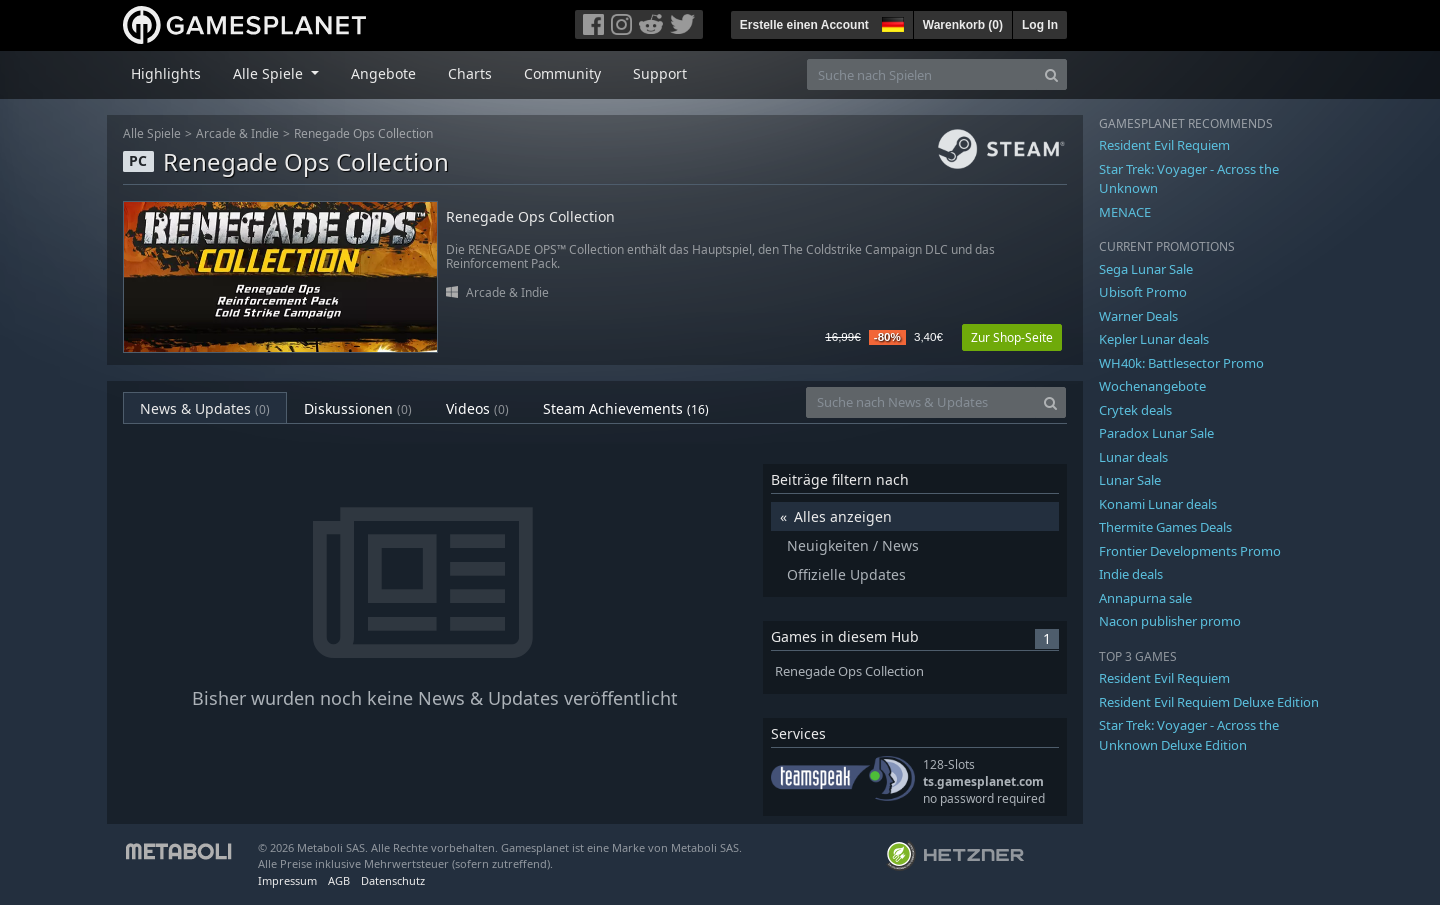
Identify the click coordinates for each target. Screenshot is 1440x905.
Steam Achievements (626, 408)
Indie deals (1131, 574)
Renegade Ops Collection (363, 133)
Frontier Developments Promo (1190, 551)
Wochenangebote (1152, 386)
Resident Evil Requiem (1164, 145)
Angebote (383, 73)
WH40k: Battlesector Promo (1181, 363)
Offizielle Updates (846, 574)
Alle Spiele (152, 133)
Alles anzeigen (843, 516)
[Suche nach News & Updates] (921, 402)
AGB (339, 880)
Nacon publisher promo (1170, 621)
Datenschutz (393, 880)
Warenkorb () (963, 25)
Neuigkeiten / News (853, 545)
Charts (470, 73)
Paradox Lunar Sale (1156, 433)
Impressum (287, 880)
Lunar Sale (1130, 480)
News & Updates (205, 408)
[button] (891, 22)
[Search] (1051, 74)
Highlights (166, 73)
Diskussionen (358, 408)
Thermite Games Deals (1165, 527)
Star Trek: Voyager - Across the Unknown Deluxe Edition (1189, 735)
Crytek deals (1135, 410)
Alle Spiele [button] (270, 73)
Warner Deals (1138, 316)
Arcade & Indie (237, 133)
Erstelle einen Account (804, 25)
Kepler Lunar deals (1154, 339)
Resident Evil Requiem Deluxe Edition (1209, 702)
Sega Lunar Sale (1146, 269)
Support (660, 73)
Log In (1040, 25)
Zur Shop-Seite (1012, 337)
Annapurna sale (1145, 598)
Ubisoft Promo (1143, 292)
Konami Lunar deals (1158, 504)
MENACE (1125, 212)
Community (562, 73)
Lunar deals (1133, 457)
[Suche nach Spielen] (922, 74)
